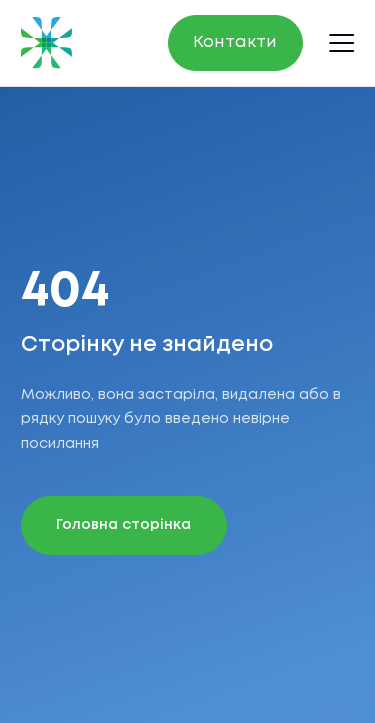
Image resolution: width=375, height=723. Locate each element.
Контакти (235, 42)
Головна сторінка (123, 525)
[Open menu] (342, 42)
